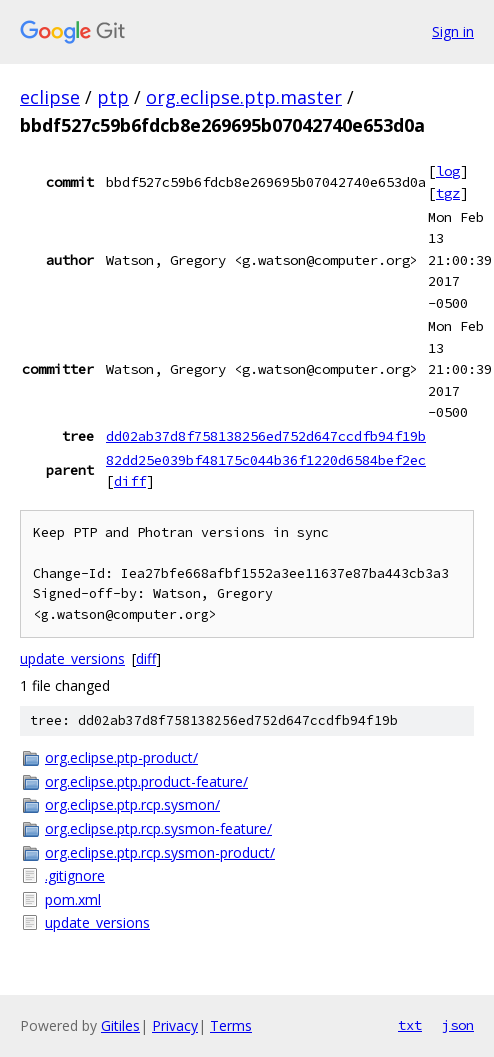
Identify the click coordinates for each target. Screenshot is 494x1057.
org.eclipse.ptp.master (244, 97)
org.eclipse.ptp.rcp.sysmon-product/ (160, 852)
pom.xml (73, 899)
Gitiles (120, 1025)
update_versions (72, 658)
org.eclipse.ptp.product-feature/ (146, 781)
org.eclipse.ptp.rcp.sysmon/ (132, 804)
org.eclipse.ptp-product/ (121, 757)
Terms (231, 1025)
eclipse (50, 97)
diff (130, 481)
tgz (448, 193)
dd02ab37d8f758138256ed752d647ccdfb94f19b (266, 436)
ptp (113, 97)
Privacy (175, 1025)
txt (410, 1025)
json (458, 1025)
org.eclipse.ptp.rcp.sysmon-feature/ (158, 828)
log (448, 171)
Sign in (453, 31)
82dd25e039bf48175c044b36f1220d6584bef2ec (266, 460)
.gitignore (75, 875)
